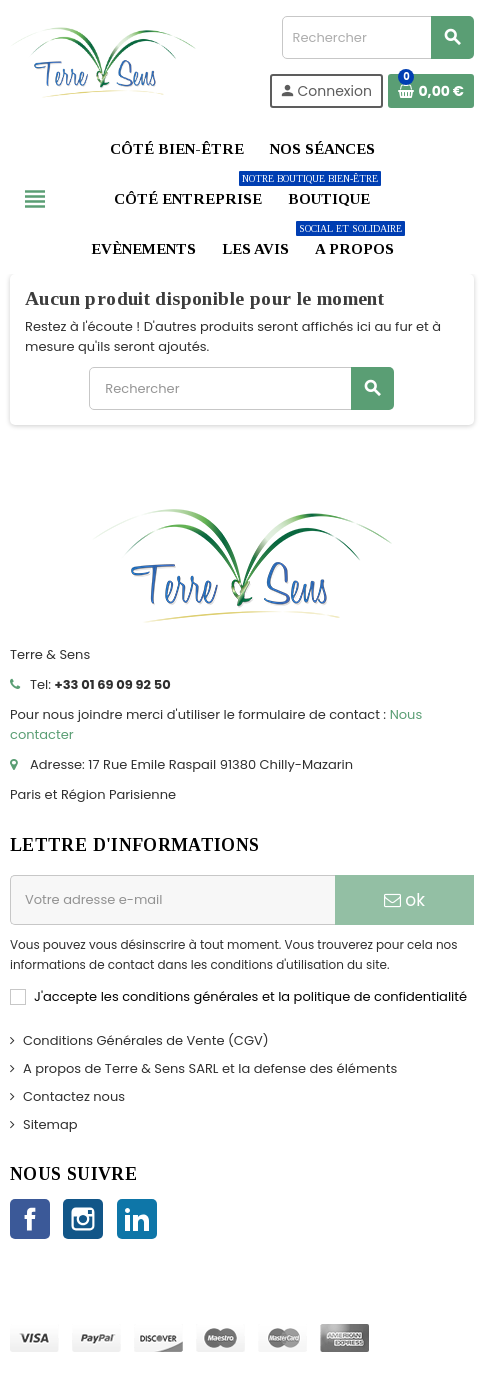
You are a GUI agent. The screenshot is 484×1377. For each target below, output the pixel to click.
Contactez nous (74, 1096)
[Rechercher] (377, 37)
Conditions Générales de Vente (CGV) (146, 1040)
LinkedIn (137, 1219)
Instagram (83, 1219)
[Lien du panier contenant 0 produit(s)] (431, 91)
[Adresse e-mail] (172, 900)
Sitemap (50, 1124)
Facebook (30, 1219)
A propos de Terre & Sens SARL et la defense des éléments (210, 1068)
